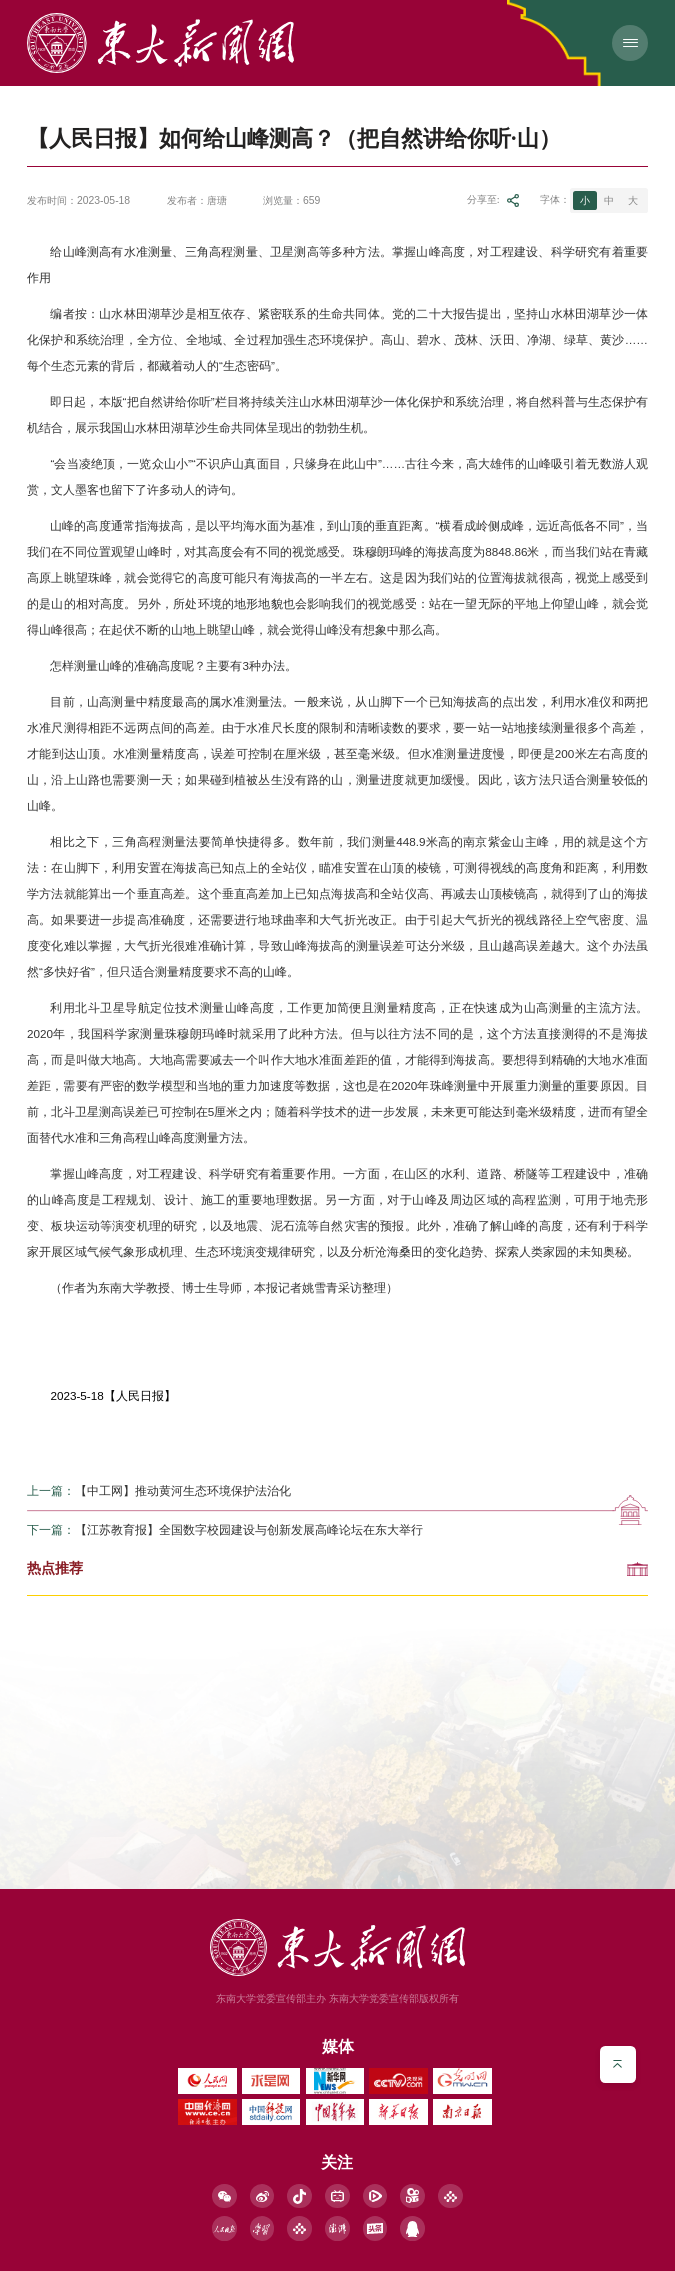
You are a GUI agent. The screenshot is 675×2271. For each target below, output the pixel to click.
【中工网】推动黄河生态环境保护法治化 (183, 1491)
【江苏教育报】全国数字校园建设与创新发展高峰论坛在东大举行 (249, 1531)
